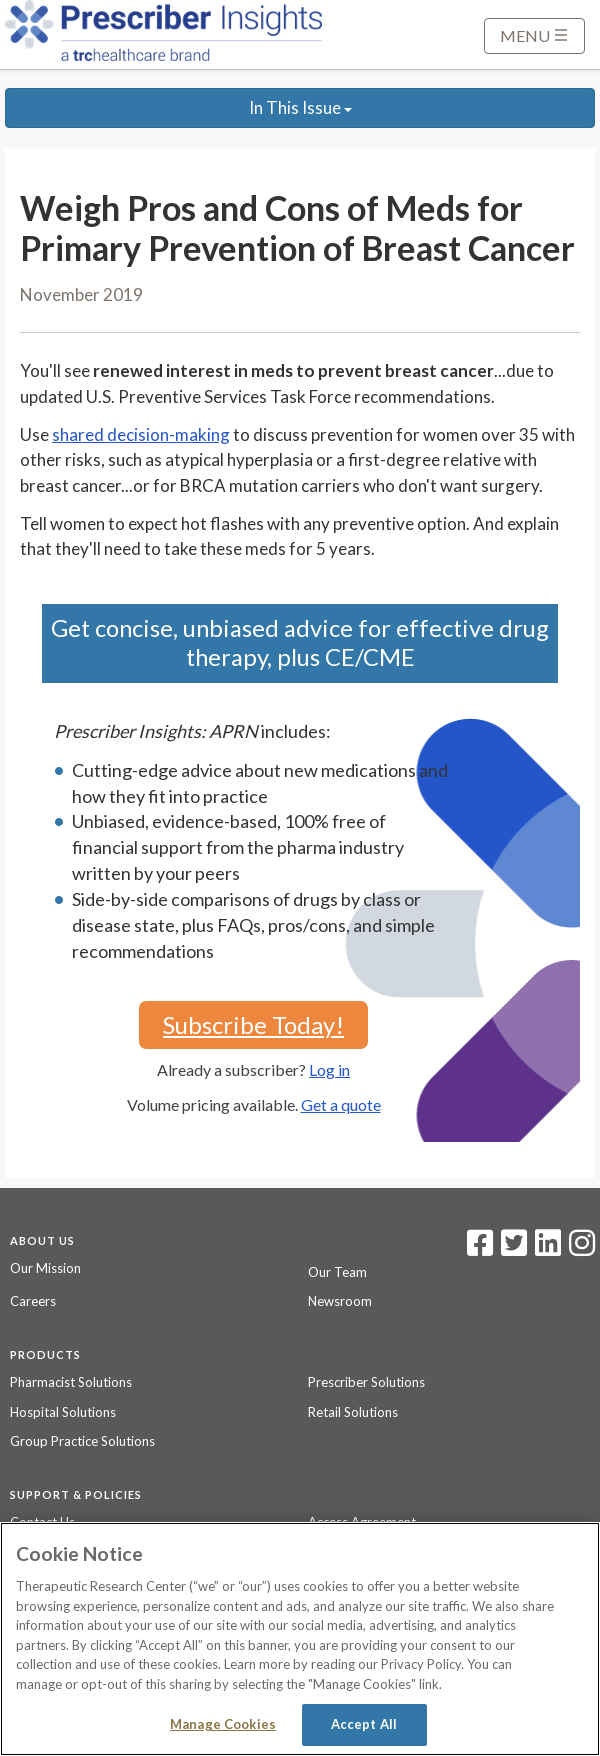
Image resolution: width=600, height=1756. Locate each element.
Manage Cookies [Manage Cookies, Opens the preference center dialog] (223, 1724)
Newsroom (340, 1301)
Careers (33, 1301)
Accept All (364, 1724)
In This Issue (300, 107)
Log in (329, 1069)
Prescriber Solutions (366, 1382)
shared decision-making (141, 434)
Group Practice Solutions (82, 1441)
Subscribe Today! (253, 1024)
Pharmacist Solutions (71, 1382)
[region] (300, 1639)
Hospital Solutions (63, 1412)
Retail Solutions (353, 1412)
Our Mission (45, 1268)
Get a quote (341, 1104)
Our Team (337, 1272)
